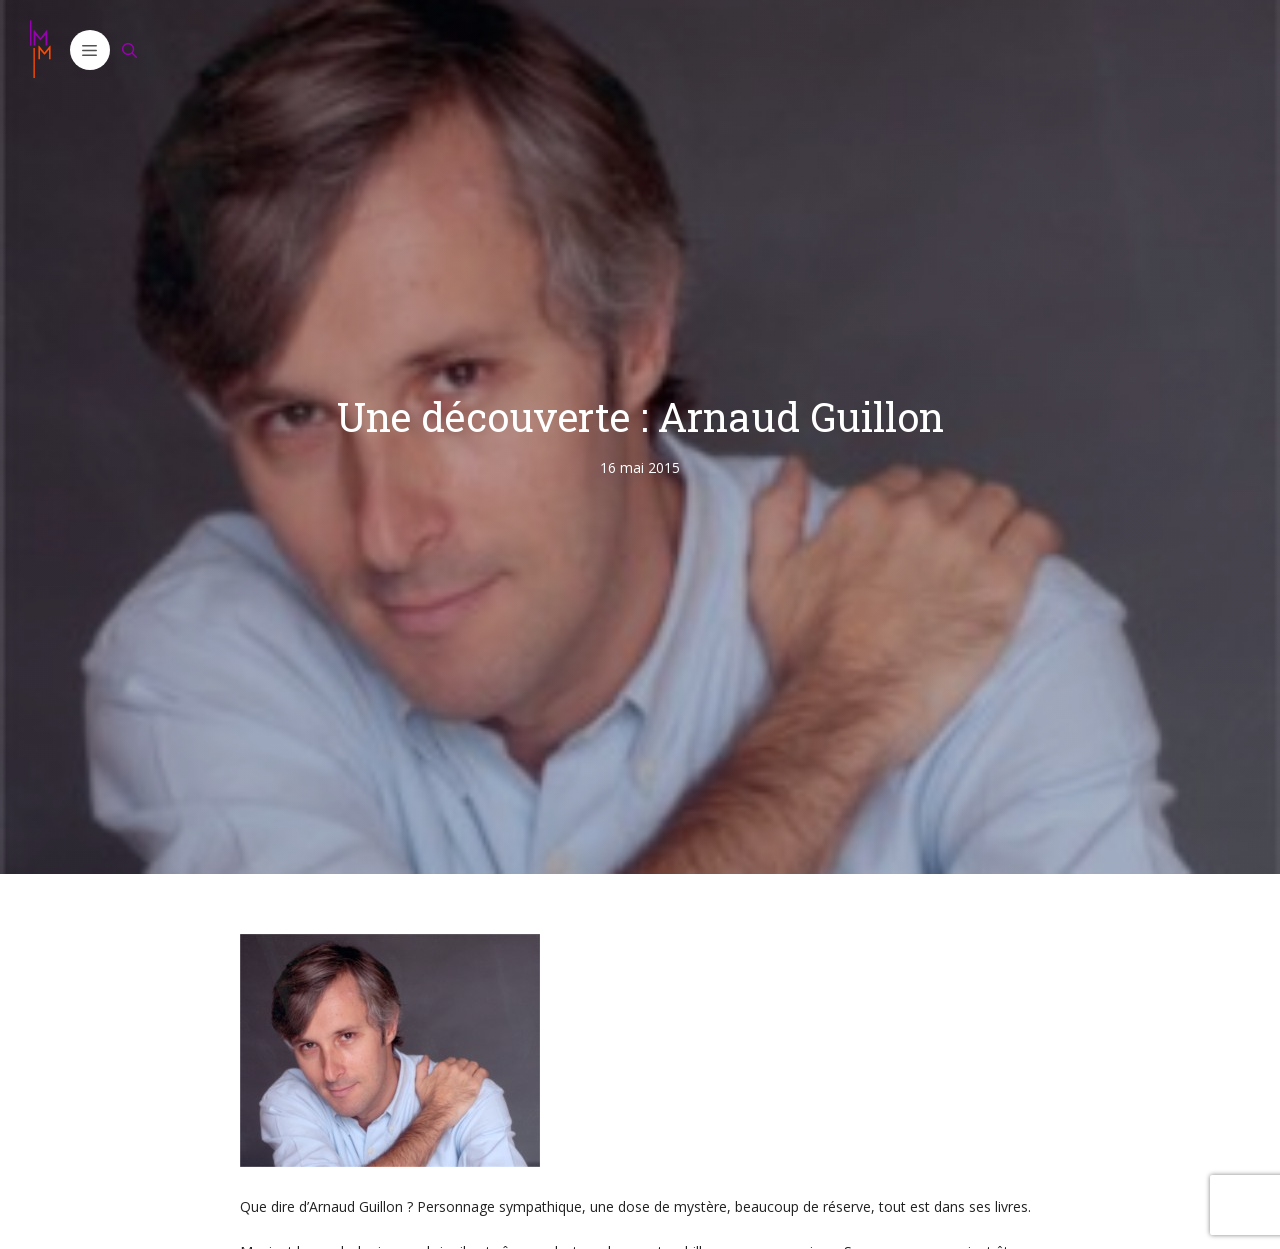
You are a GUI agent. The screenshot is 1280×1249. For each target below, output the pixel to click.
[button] (90, 50)
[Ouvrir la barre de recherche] (130, 50)
